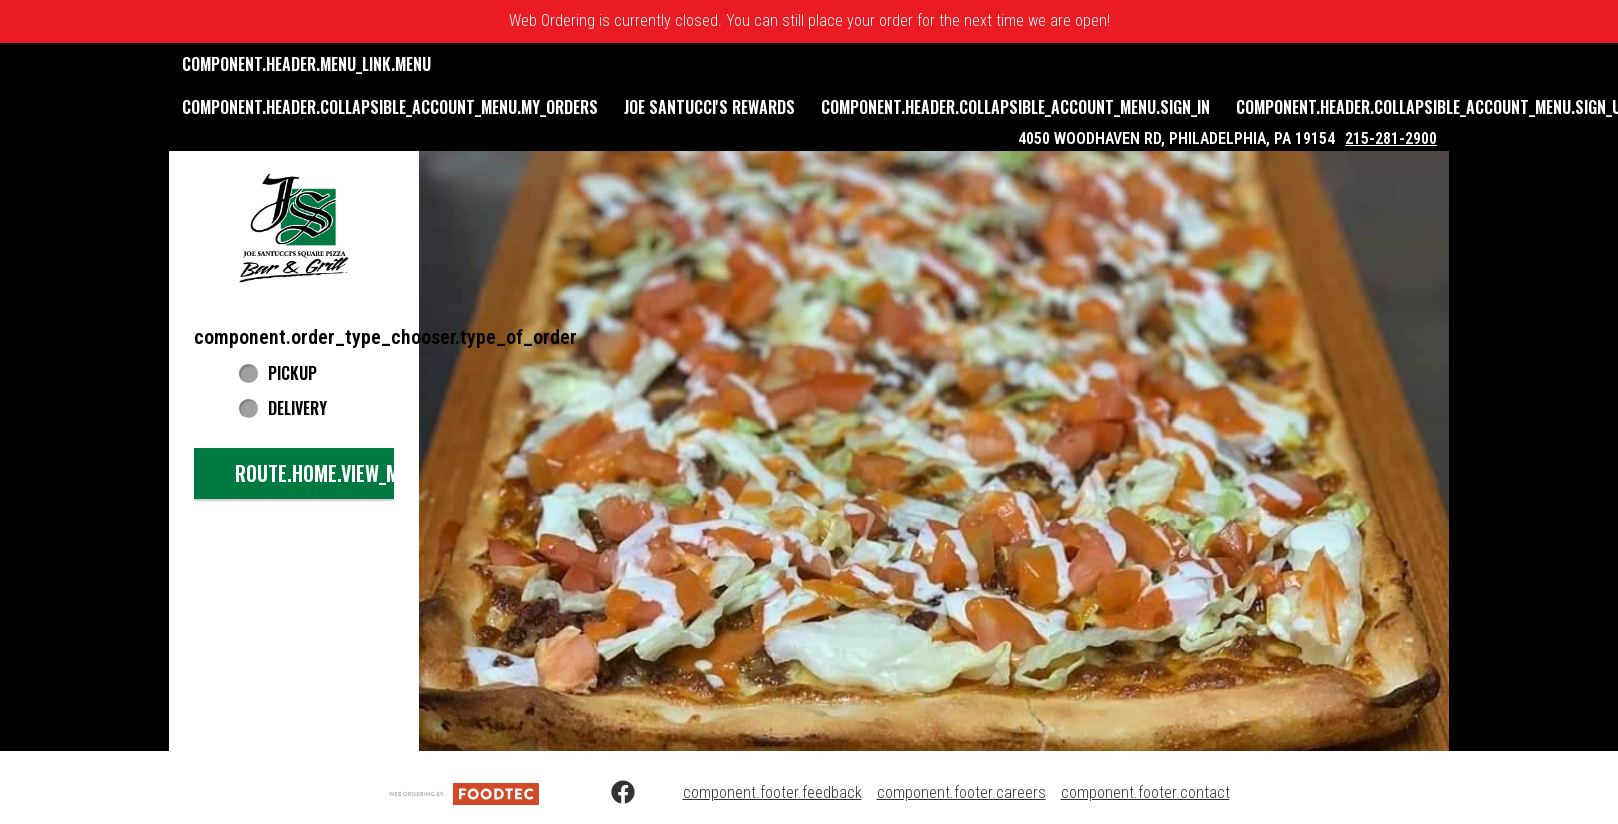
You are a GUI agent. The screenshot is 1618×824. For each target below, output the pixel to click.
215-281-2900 (1391, 138)
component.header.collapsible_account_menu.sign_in (1015, 107)
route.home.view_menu (333, 473)
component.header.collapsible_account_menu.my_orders (390, 107)
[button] (294, 227)
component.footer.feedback (772, 792)
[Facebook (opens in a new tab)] (611, 793)
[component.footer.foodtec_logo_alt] (464, 792)
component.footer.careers (961, 792)
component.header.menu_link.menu (306, 64)
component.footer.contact (1145, 792)
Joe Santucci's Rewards (709, 107)
